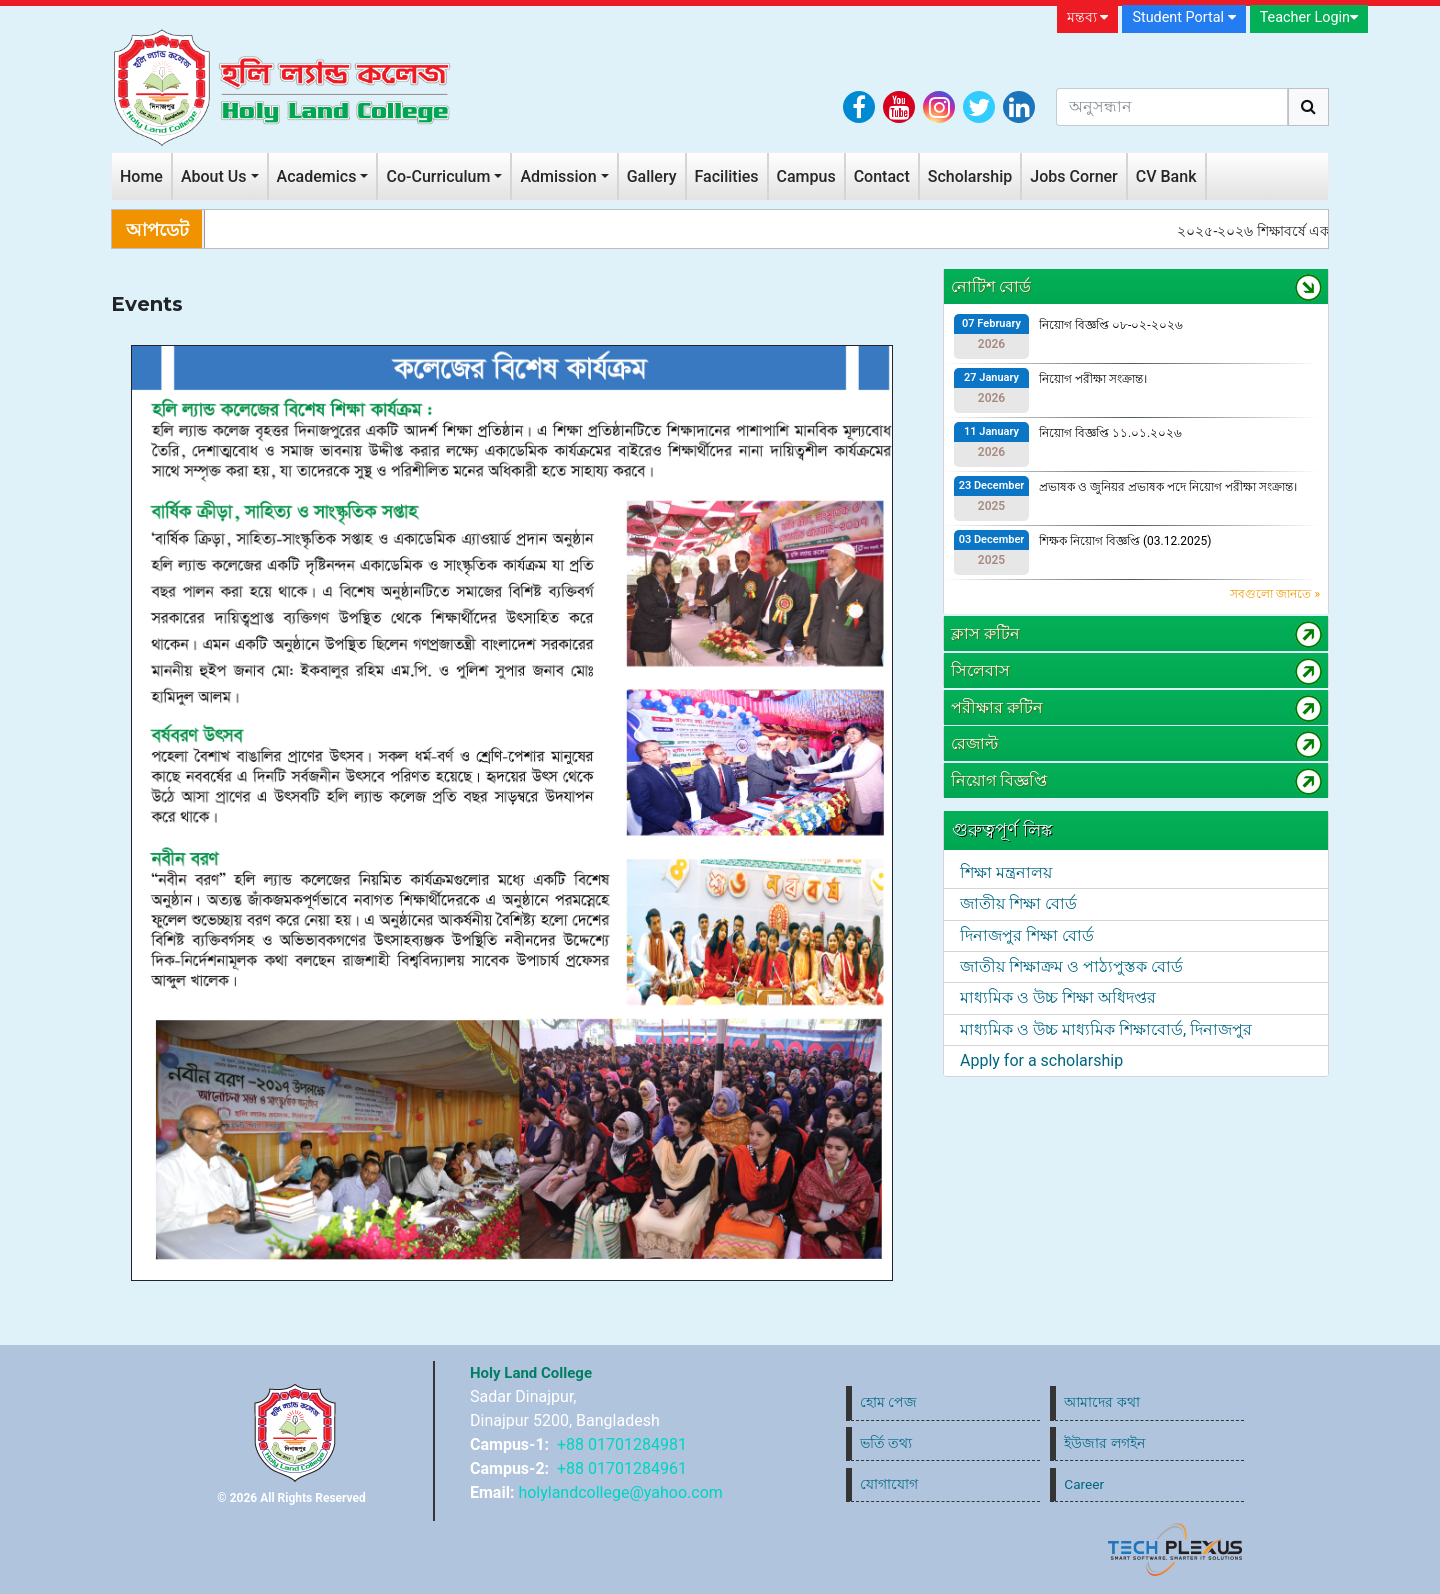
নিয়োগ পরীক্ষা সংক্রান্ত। (1093, 379)
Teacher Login (1309, 17)
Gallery (652, 176)
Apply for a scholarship (1041, 1060)
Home (141, 176)
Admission (558, 176)
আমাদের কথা (1101, 1402)
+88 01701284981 (622, 1444)
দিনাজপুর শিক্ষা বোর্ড (1027, 935)
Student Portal (1183, 17)
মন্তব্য (1088, 17)
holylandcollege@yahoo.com (620, 1492)
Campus (806, 176)
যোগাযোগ (889, 1484)
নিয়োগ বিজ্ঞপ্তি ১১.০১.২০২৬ (1110, 433)
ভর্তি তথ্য (886, 1443)
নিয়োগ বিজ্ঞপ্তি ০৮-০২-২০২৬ (1111, 325)
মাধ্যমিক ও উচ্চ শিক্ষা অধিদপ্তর (1058, 997)
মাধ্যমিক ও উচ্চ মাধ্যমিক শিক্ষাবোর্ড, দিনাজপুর (1106, 1029)
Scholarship (970, 176)
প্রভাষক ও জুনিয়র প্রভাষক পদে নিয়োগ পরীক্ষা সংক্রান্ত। (1168, 487)
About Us (214, 176)
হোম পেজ (888, 1402)
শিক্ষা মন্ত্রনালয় (1006, 872)
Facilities (727, 176)
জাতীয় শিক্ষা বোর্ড (1018, 903)
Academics (317, 176)
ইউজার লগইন (1104, 1443)
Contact (882, 176)
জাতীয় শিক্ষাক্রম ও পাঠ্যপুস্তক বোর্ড (1071, 966)
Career (1084, 1484)
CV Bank (1166, 176)
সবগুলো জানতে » (1275, 594)
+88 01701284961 (622, 1468)
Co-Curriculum (438, 176)
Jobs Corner (1073, 176)
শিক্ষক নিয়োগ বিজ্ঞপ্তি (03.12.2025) (1125, 541)
